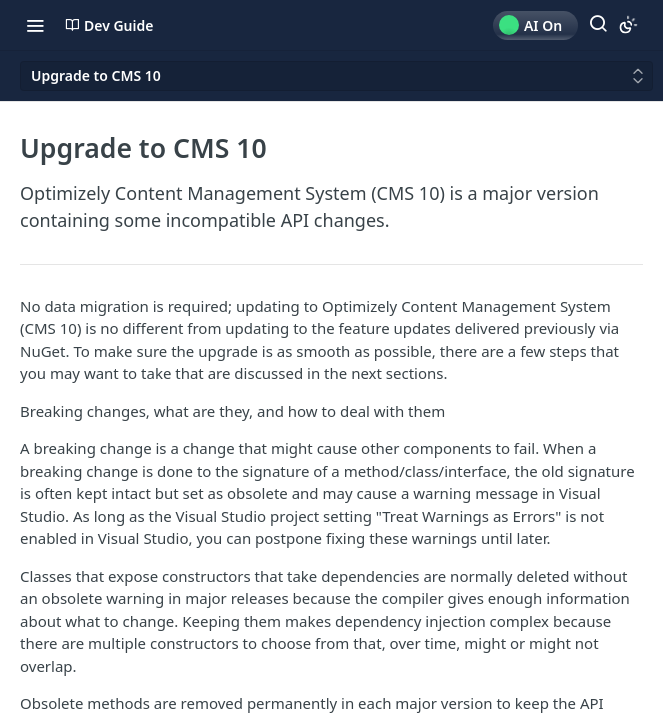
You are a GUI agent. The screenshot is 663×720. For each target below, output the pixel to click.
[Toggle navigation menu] (35, 25)
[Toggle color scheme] (628, 25)
